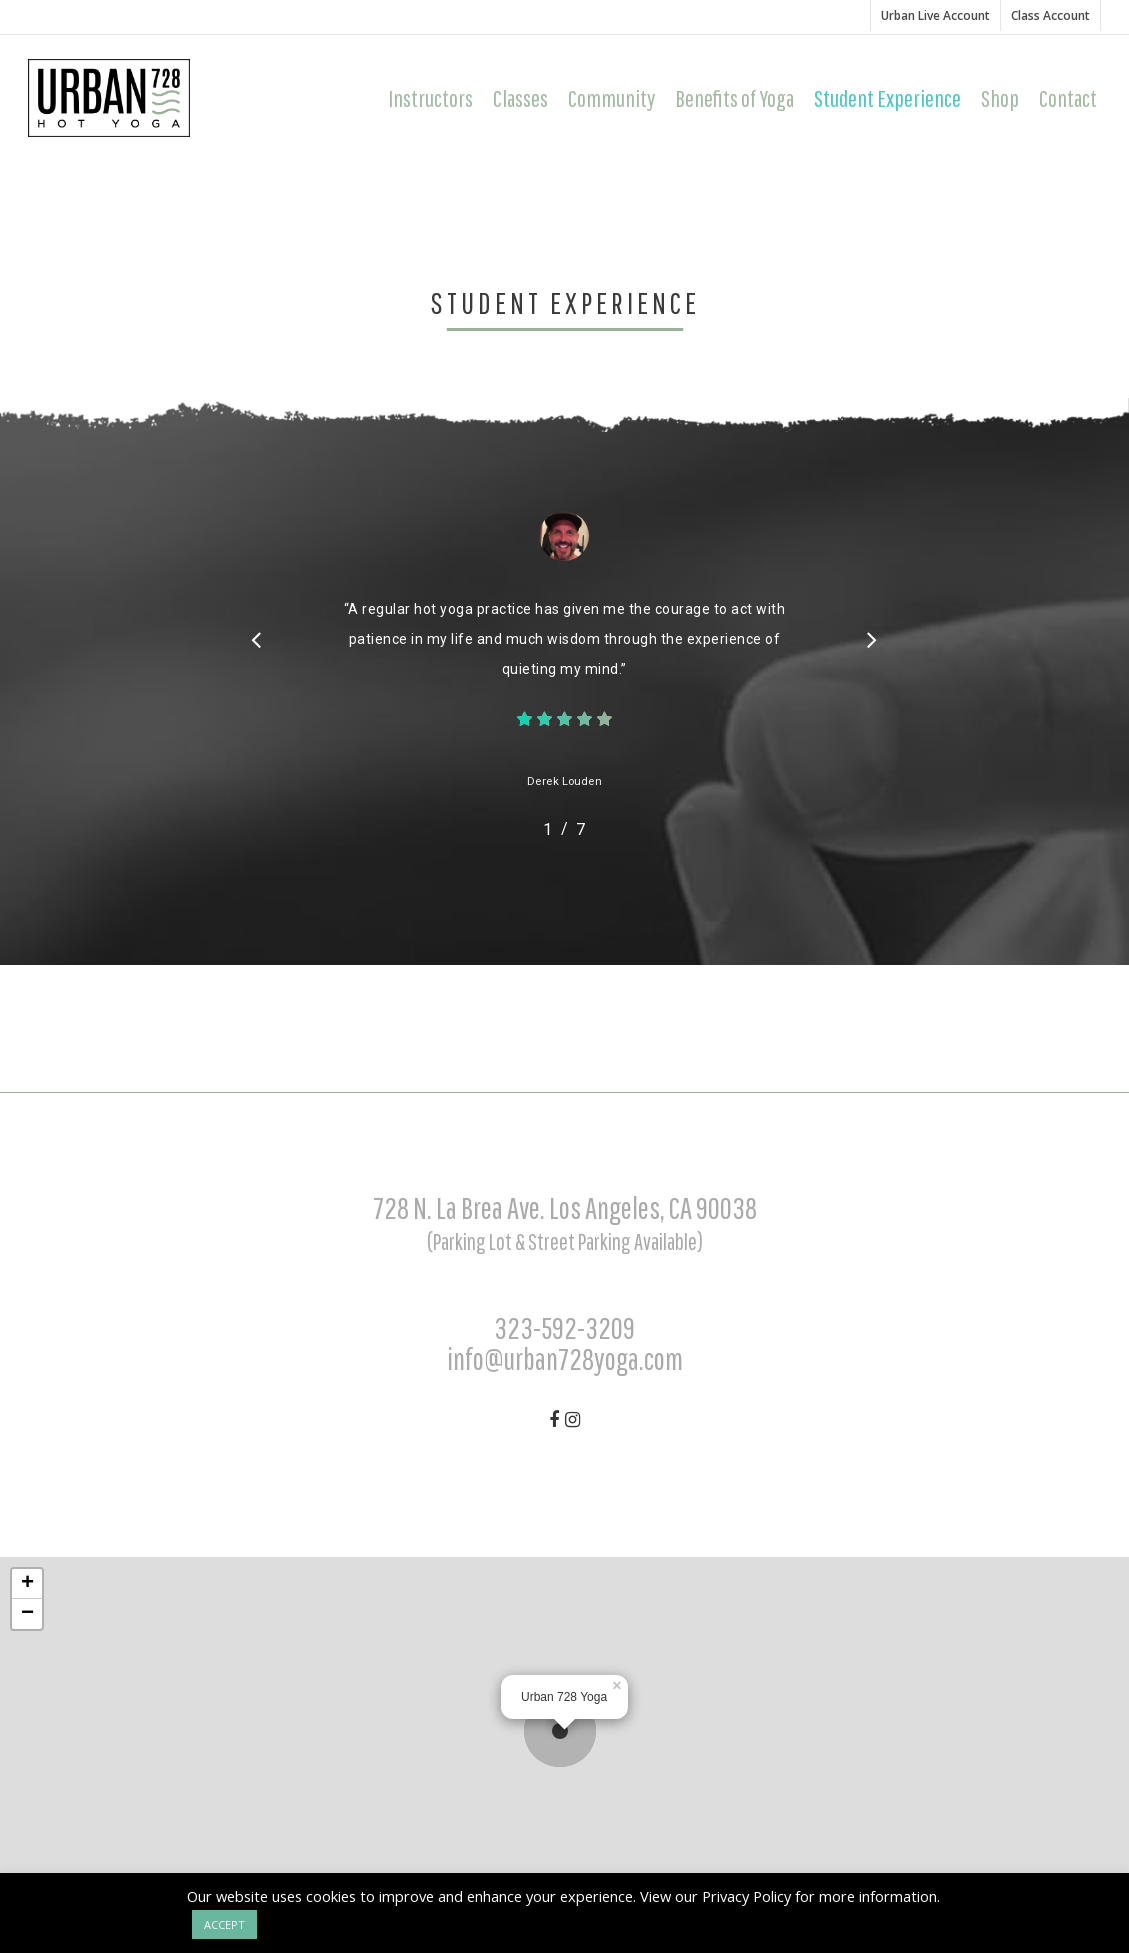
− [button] (27, 1614)
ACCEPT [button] (224, 1924)
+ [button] (27, 1584)
